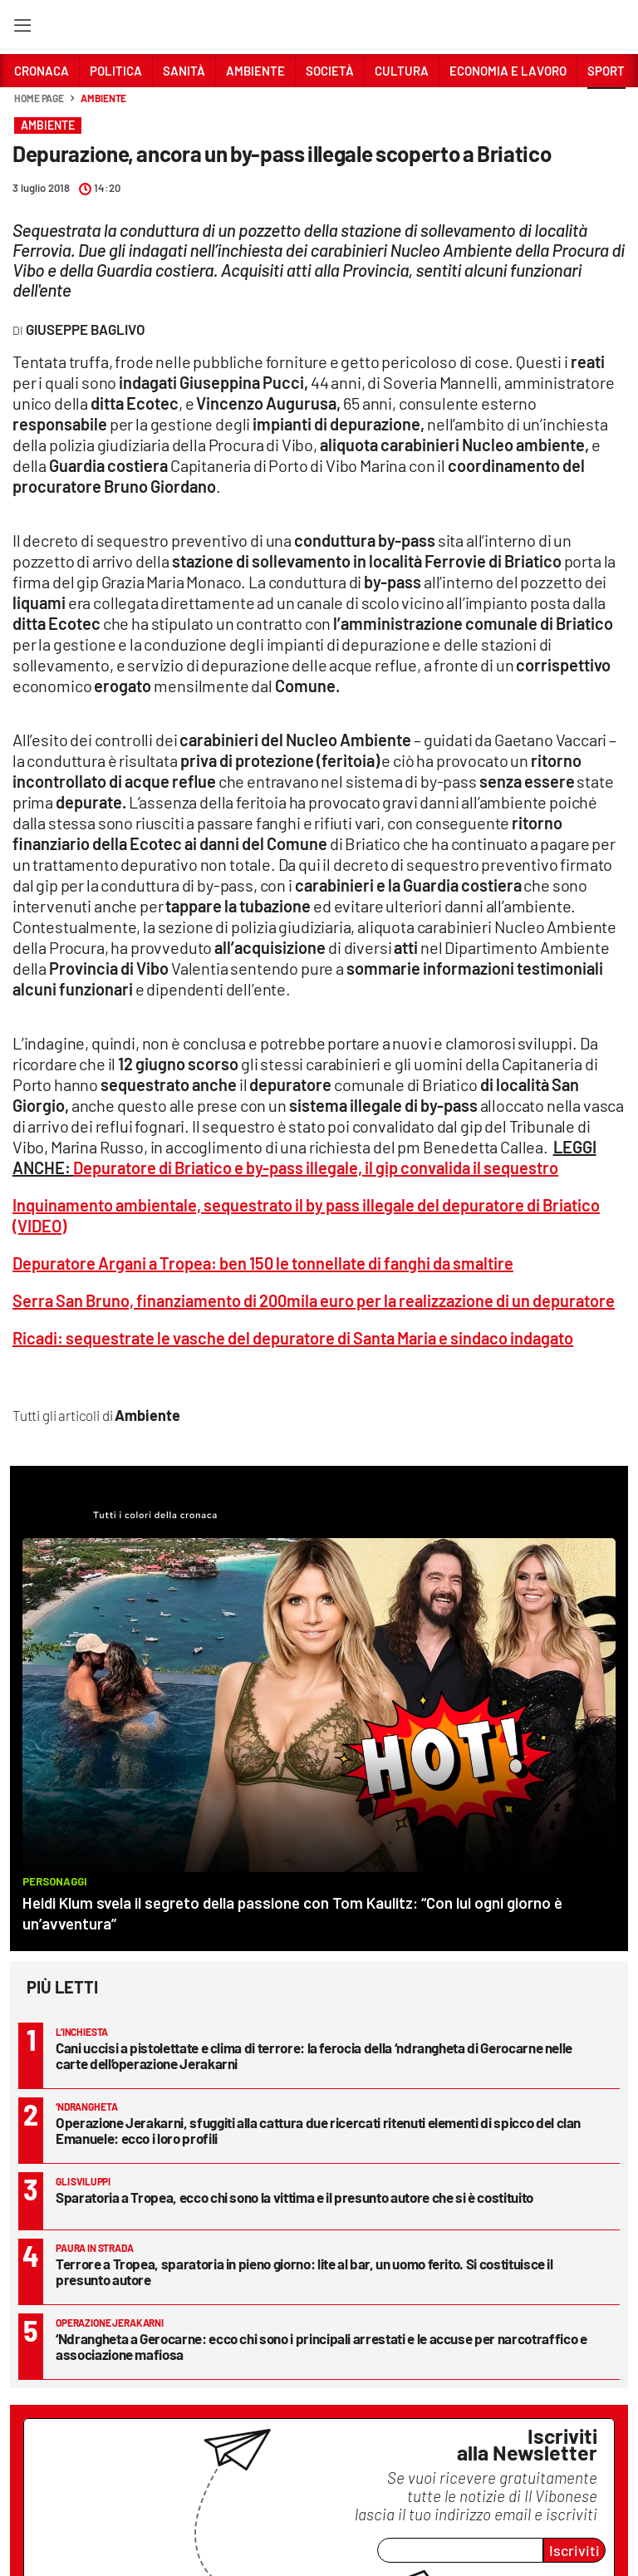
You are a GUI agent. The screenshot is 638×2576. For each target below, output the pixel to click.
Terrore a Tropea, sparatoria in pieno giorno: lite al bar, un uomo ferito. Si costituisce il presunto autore (304, 2271)
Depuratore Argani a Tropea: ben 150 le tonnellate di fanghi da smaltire (262, 1263)
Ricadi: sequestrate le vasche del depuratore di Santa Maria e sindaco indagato (292, 1338)
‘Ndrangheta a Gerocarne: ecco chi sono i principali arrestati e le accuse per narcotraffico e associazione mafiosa (321, 2346)
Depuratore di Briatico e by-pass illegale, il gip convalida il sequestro (315, 1167)
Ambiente (103, 98)
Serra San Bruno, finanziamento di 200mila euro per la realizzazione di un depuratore (313, 1300)
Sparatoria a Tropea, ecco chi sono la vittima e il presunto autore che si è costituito (294, 2197)
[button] (606, 107)
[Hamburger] (22, 28)
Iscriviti (574, 2550)
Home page (39, 98)
